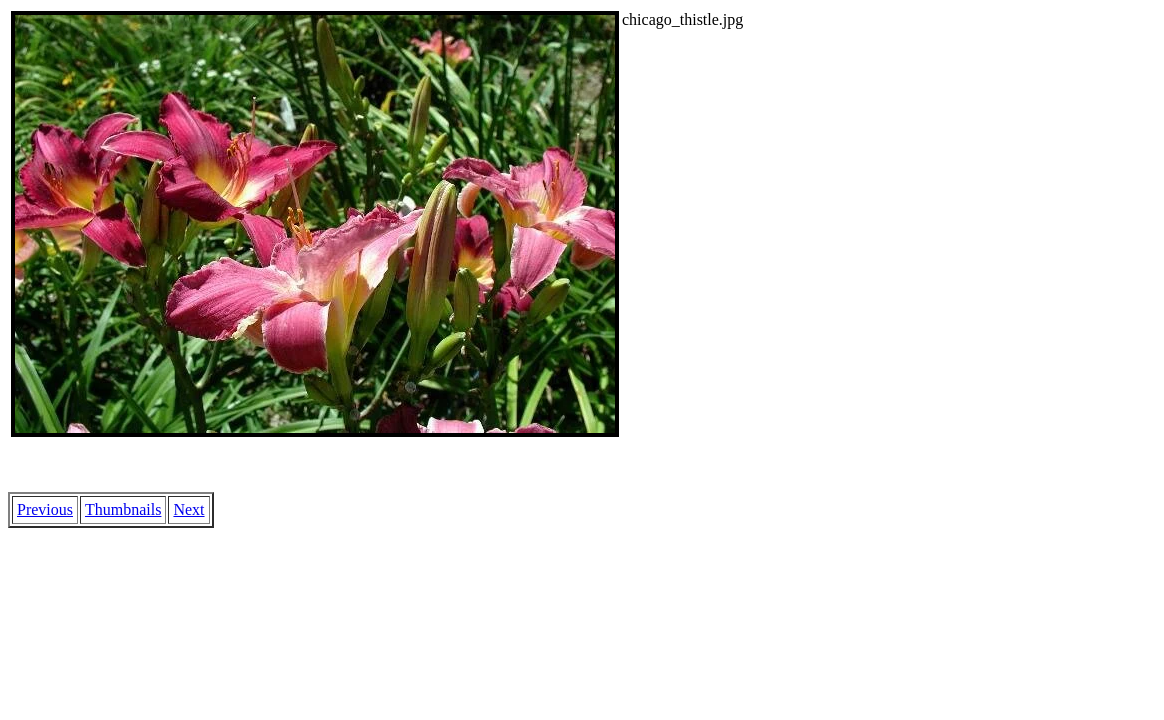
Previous (45, 509)
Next (188, 509)
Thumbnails (123, 509)
